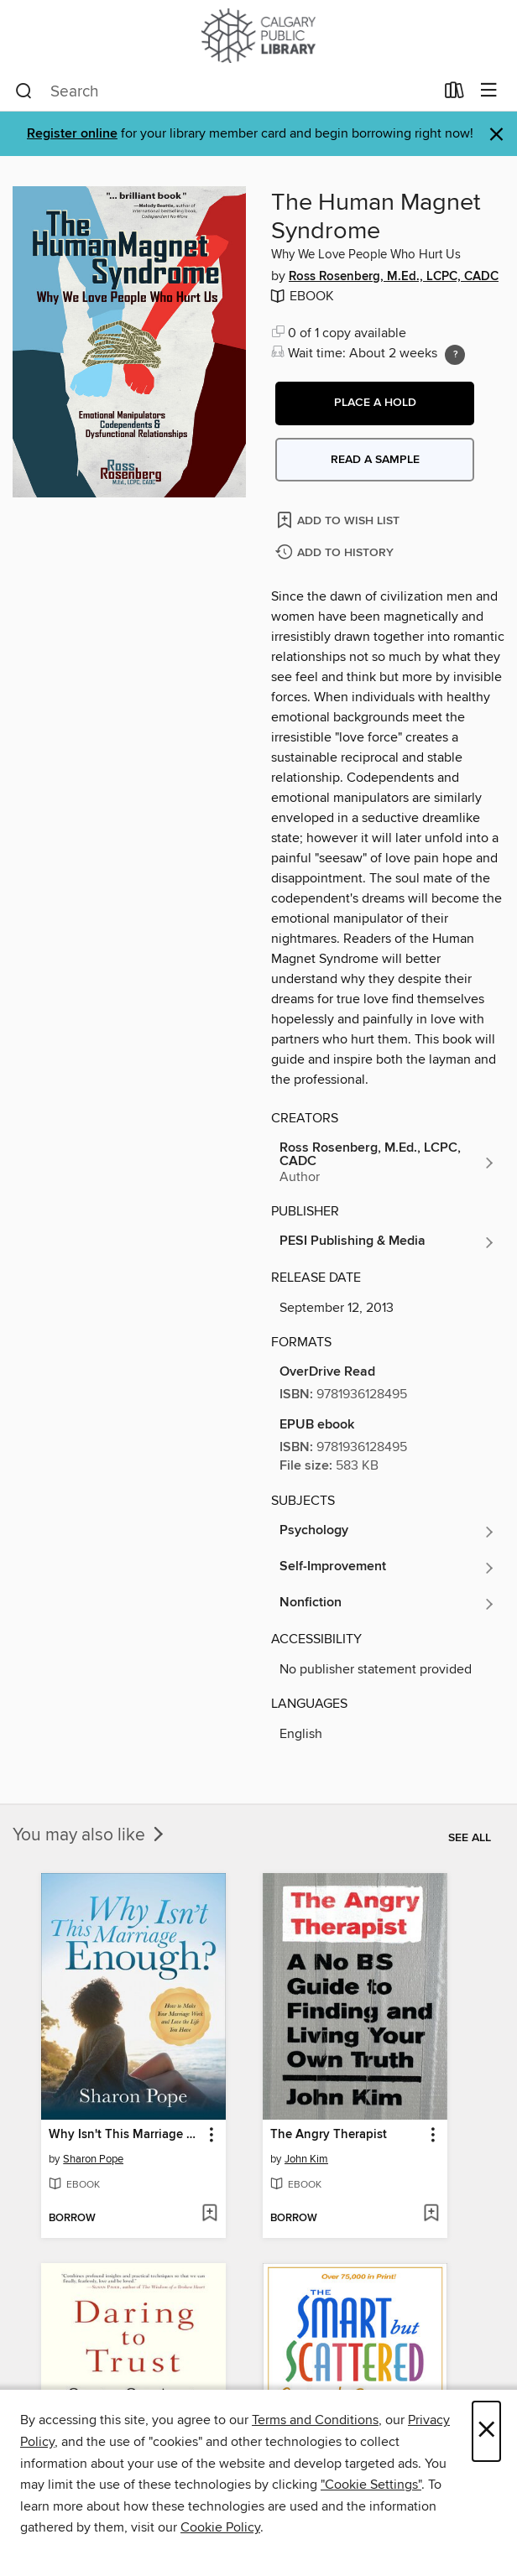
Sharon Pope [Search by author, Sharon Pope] (93, 2159)
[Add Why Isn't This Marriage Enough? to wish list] (209, 2214)
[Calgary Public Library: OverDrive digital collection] (258, 35)
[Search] (24, 91)
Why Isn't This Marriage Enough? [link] (125, 2134)
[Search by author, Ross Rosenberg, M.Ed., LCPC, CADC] (387, 1162)
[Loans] (454, 94)
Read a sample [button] (375, 459)
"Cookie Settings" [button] (371, 2484)
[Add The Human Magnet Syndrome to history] (336, 553)
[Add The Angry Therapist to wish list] (430, 2214)
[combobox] (224, 91)
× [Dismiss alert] (496, 134)
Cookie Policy (220, 2527)
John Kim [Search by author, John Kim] (306, 2159)
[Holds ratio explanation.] (455, 355)
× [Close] (486, 2431)
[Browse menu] (488, 91)
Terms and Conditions (315, 2420)
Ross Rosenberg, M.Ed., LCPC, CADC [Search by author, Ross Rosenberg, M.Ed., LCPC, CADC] (394, 276)
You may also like (90, 1835)
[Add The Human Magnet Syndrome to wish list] (339, 519)
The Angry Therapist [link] (328, 2134)
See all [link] (469, 1837)
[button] (374, 403)
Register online (72, 134)
